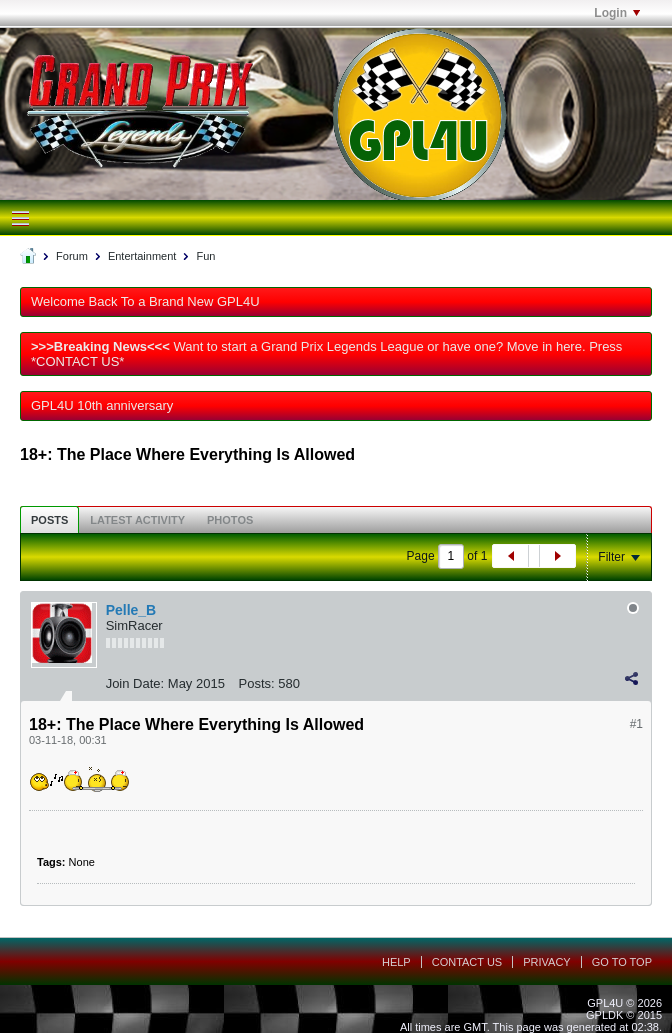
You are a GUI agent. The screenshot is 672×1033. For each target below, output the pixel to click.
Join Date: (135, 683)
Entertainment (142, 256)
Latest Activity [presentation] (137, 520)
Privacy (546, 962)
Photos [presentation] (230, 520)
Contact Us (467, 962)
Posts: (257, 683)
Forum (72, 256)
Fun (205, 256)
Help (396, 962)
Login (617, 13)
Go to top (622, 962)
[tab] (49, 519)
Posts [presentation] (49, 520)
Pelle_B (131, 610)
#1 (636, 724)
